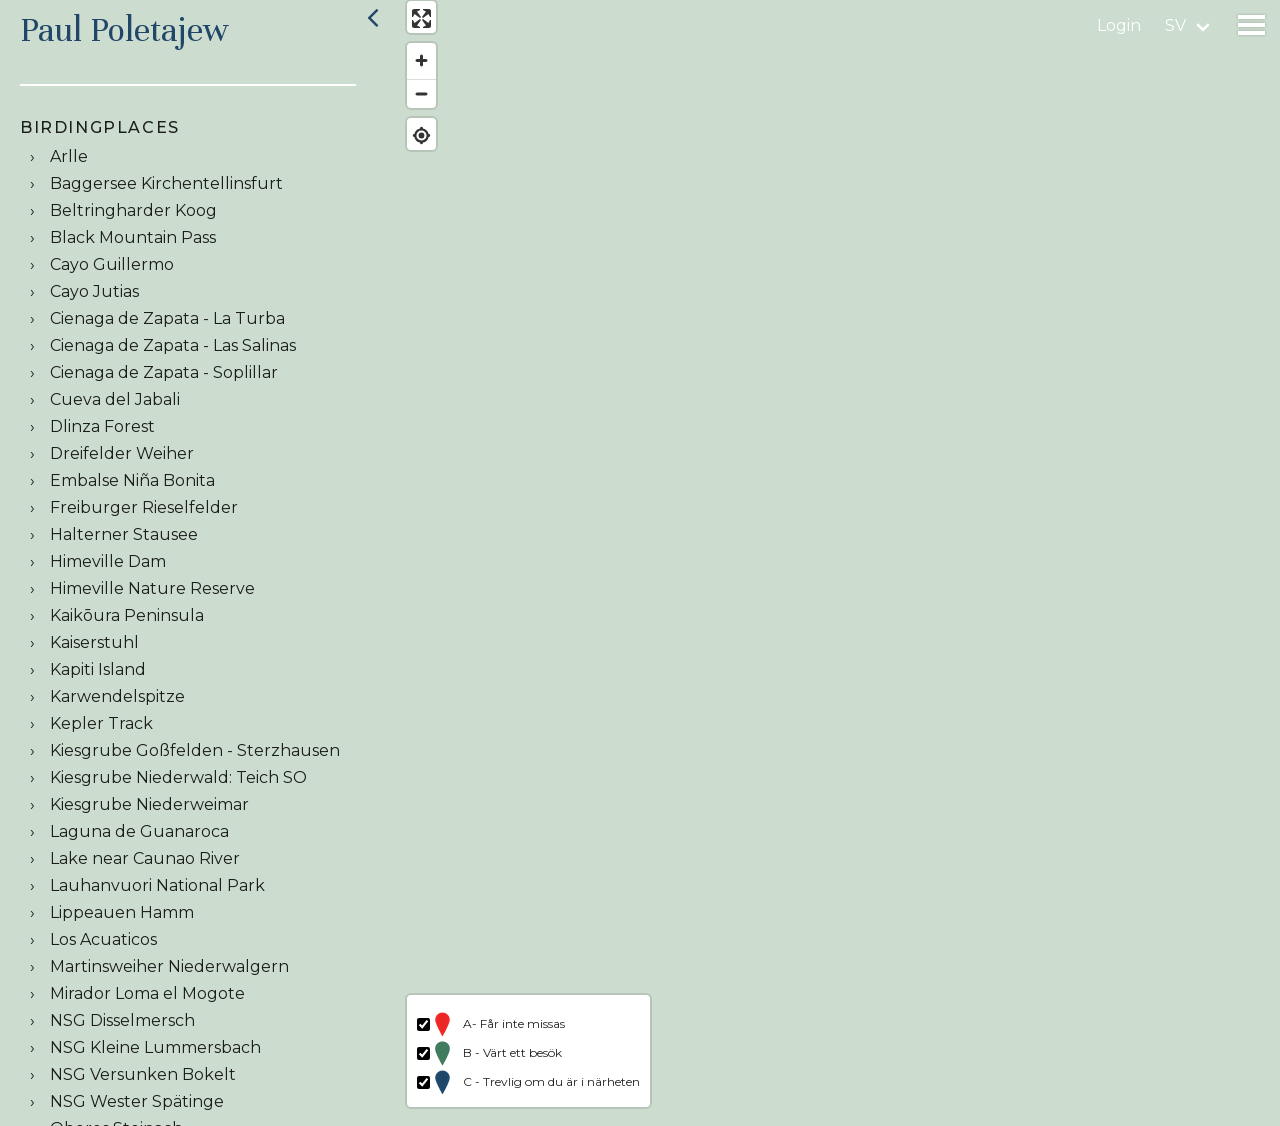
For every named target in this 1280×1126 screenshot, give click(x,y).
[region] (834, 563)
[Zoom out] (412, 102)
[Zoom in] (412, 70)
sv (1175, 25)
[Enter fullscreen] (412, 27)
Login (1119, 25)
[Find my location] (412, 144)
